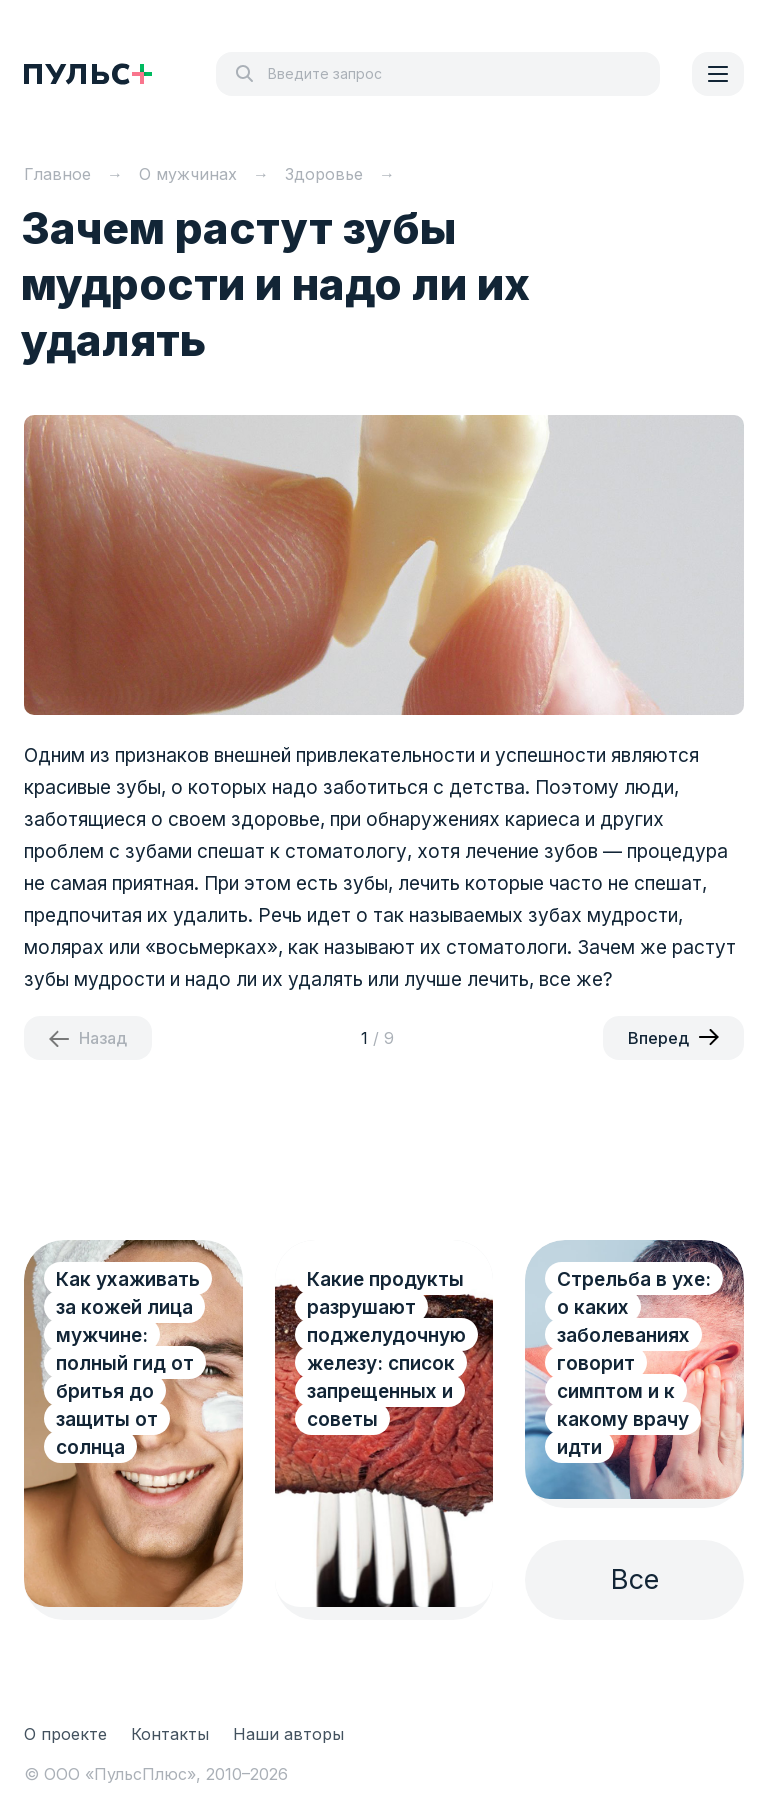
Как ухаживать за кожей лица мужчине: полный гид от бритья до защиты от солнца (128, 1363)
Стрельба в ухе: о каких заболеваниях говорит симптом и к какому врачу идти (634, 1363)
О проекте (65, 1734)
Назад (103, 1038)
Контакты (170, 1734)
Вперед (658, 1038)
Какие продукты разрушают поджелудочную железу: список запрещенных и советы (386, 1349)
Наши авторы (288, 1734)
